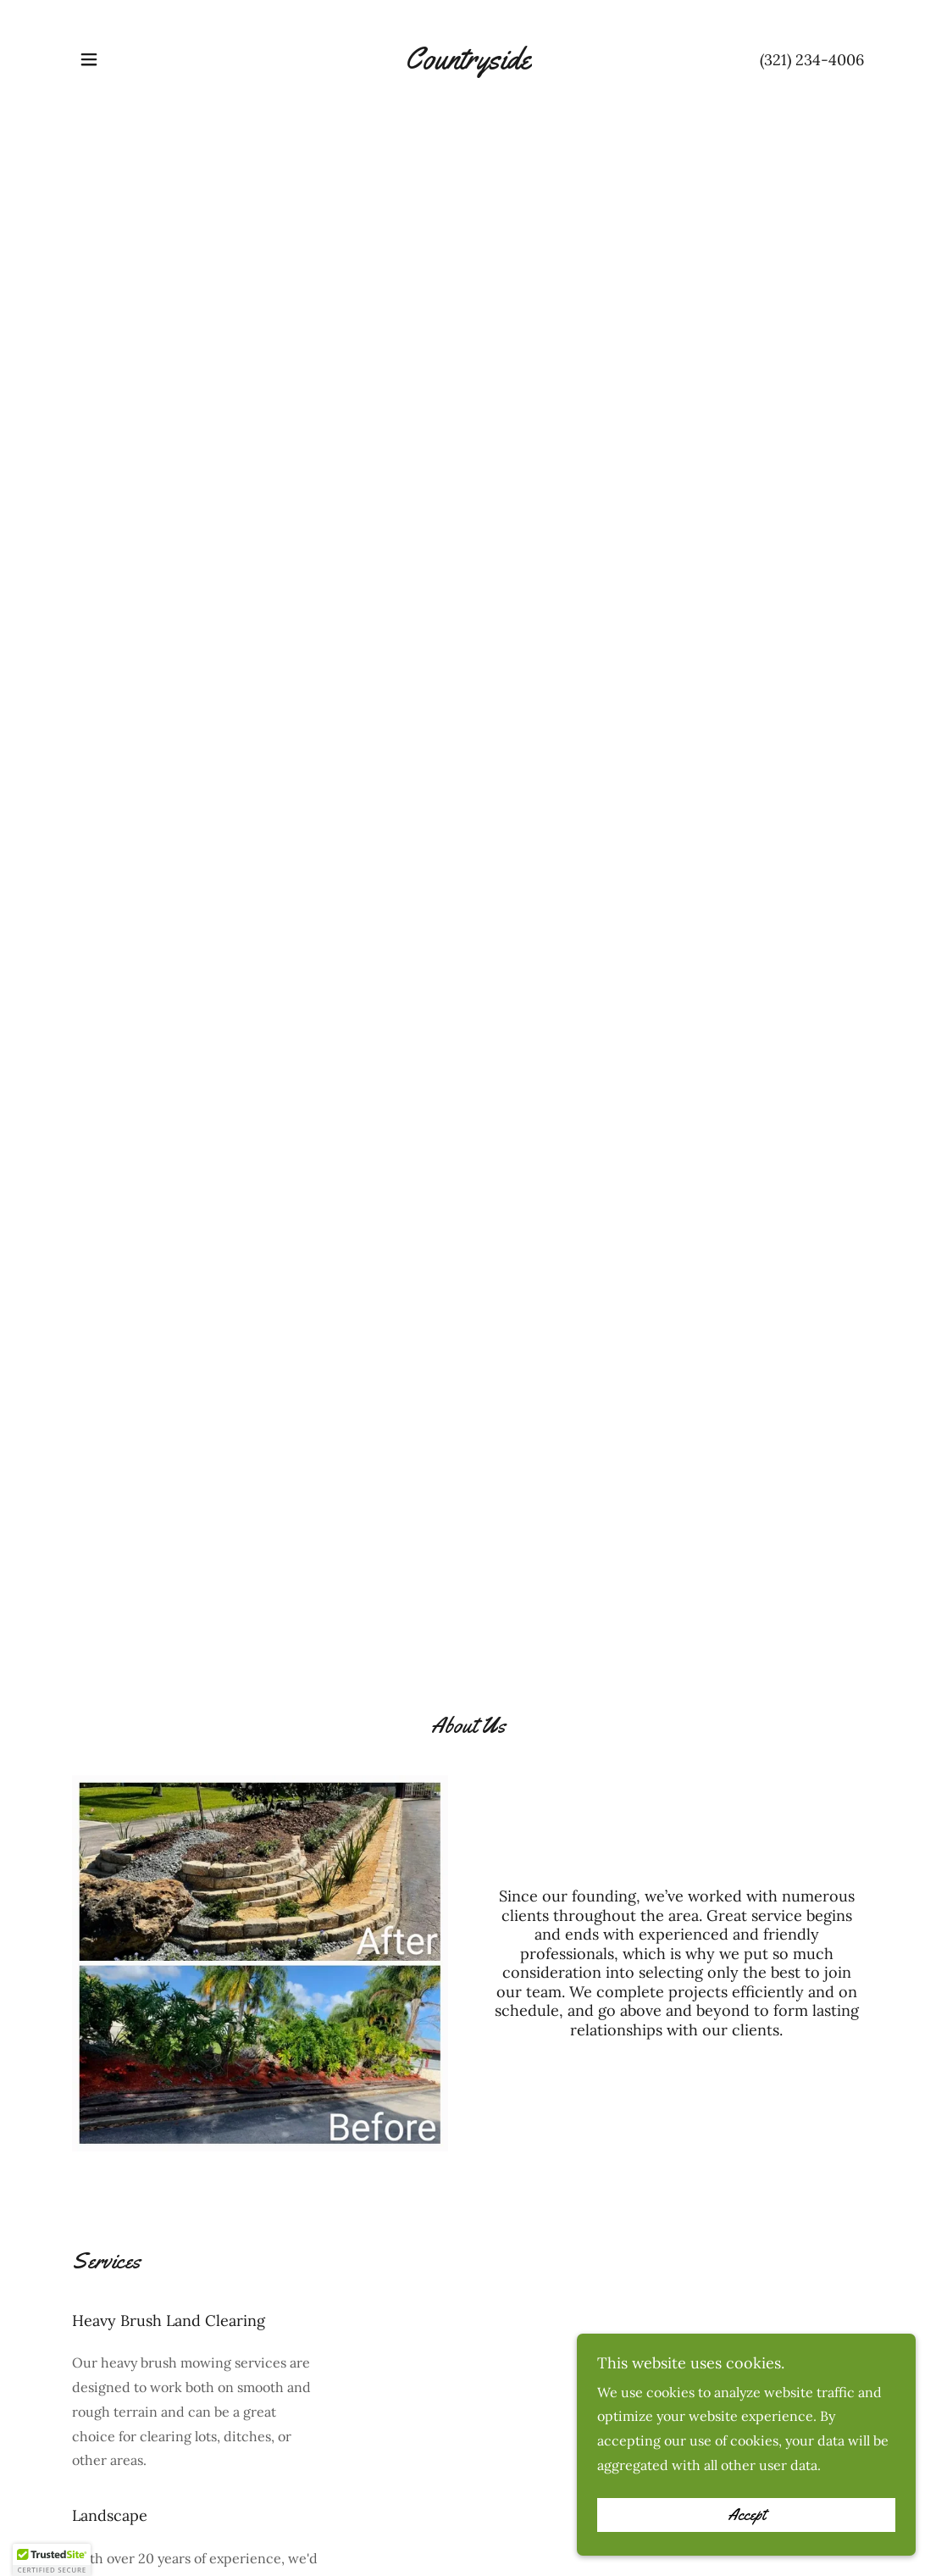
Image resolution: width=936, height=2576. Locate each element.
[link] (467, 63)
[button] (89, 59)
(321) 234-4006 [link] (812, 59)
